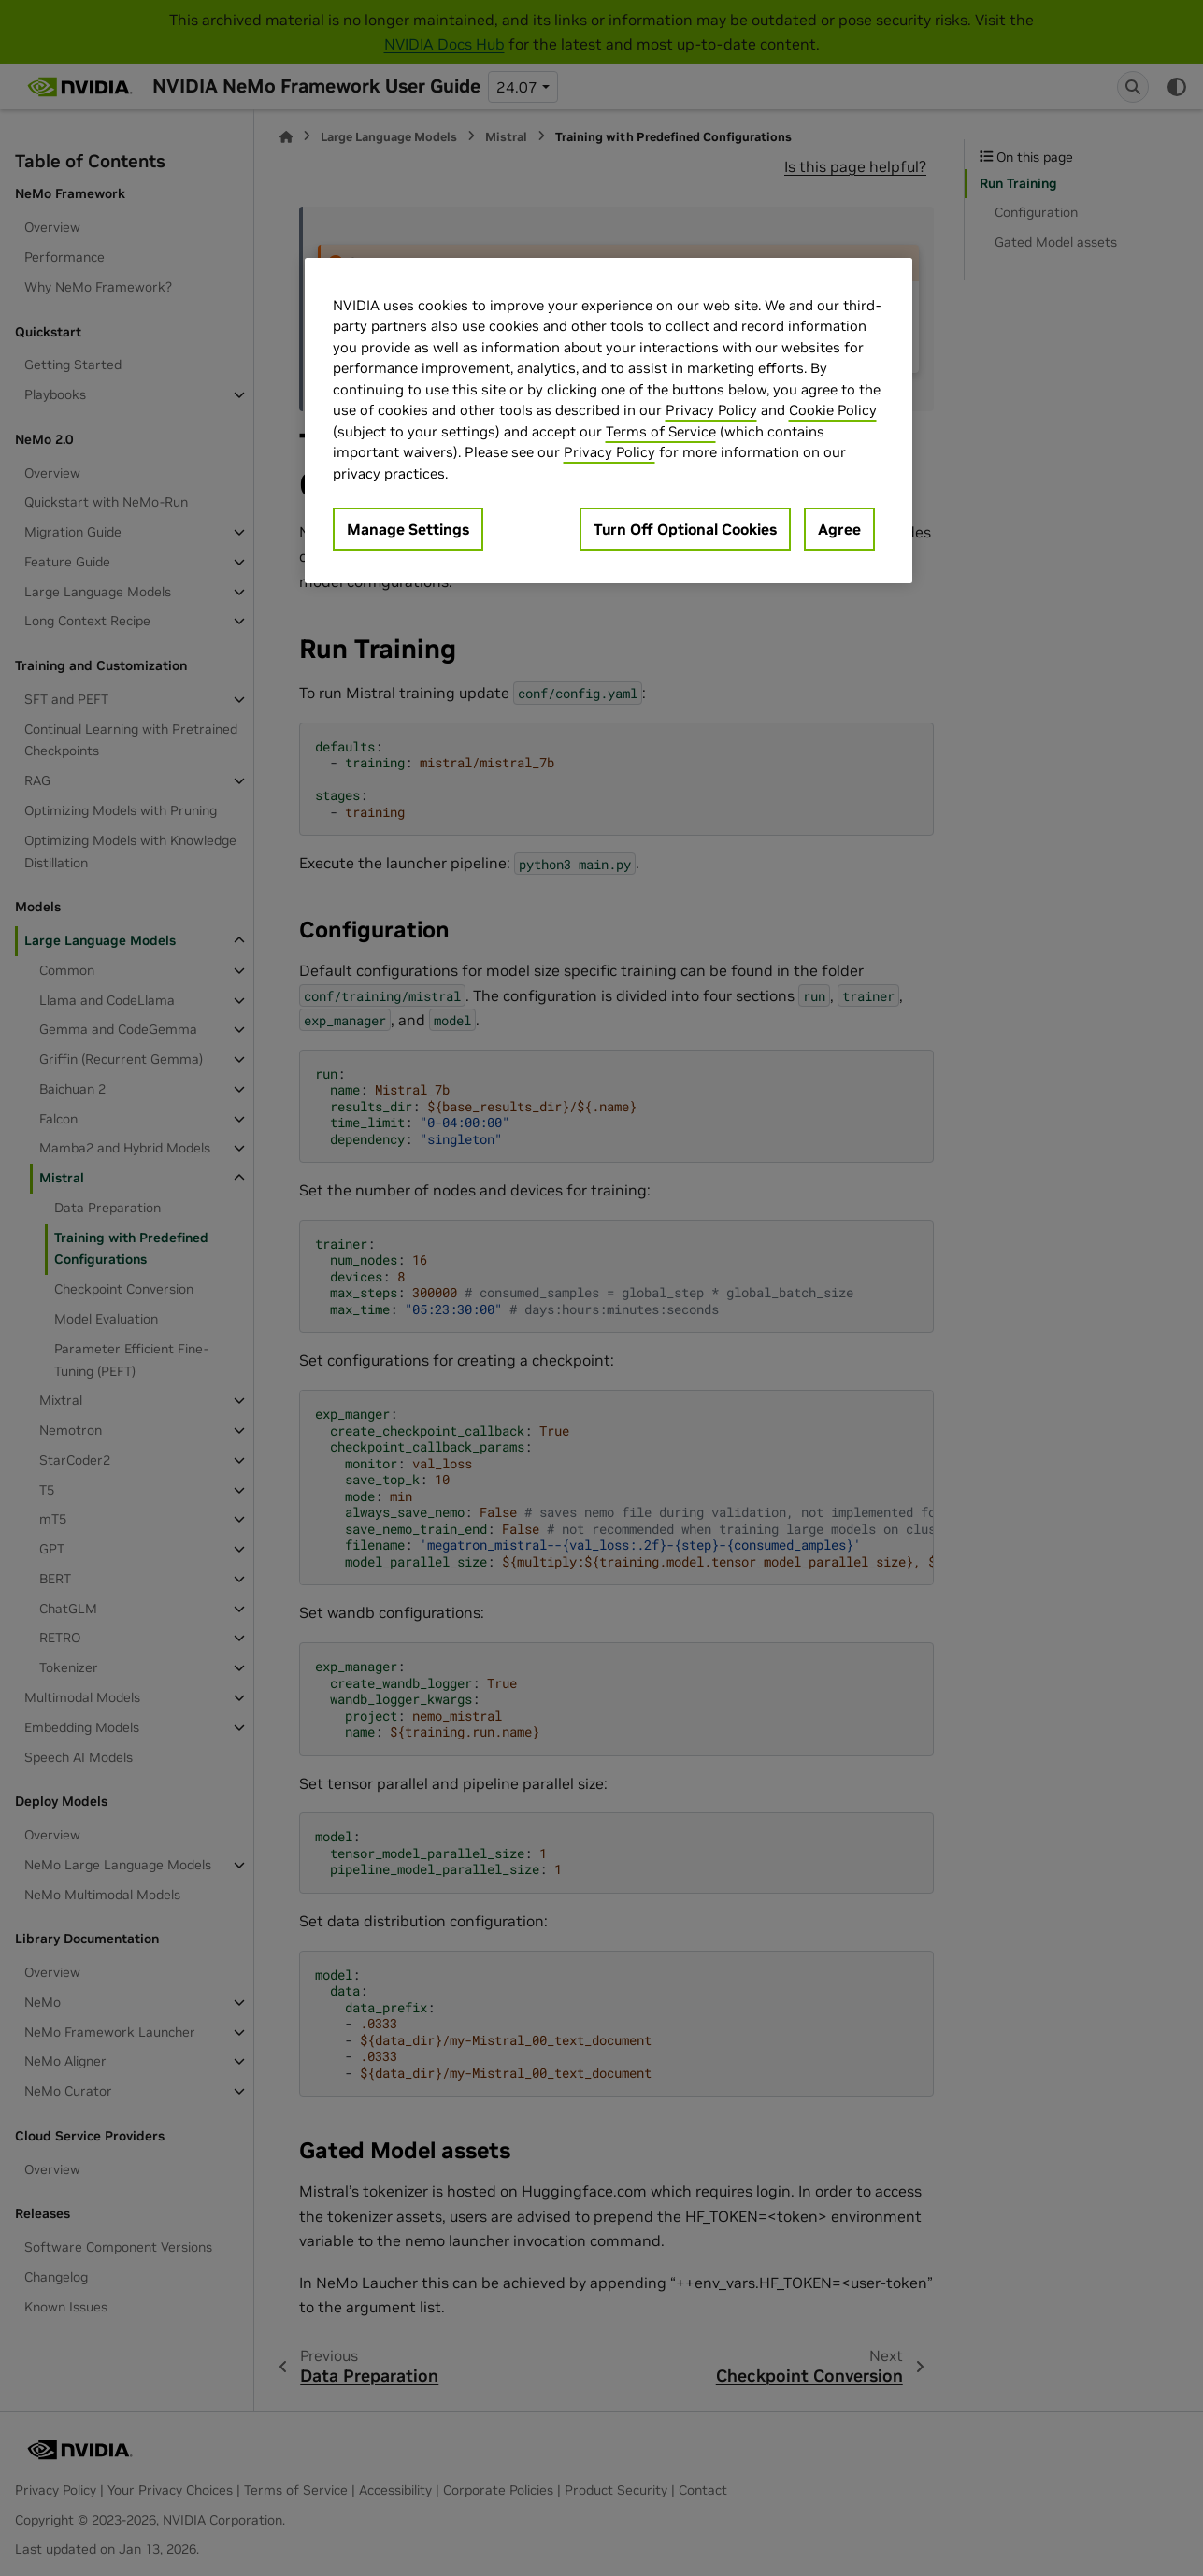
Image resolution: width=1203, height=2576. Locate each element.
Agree (839, 529)
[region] (608, 421)
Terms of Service (661, 431)
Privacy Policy (711, 410)
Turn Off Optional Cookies (685, 529)
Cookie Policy (833, 410)
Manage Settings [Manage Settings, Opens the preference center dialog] (408, 529)
